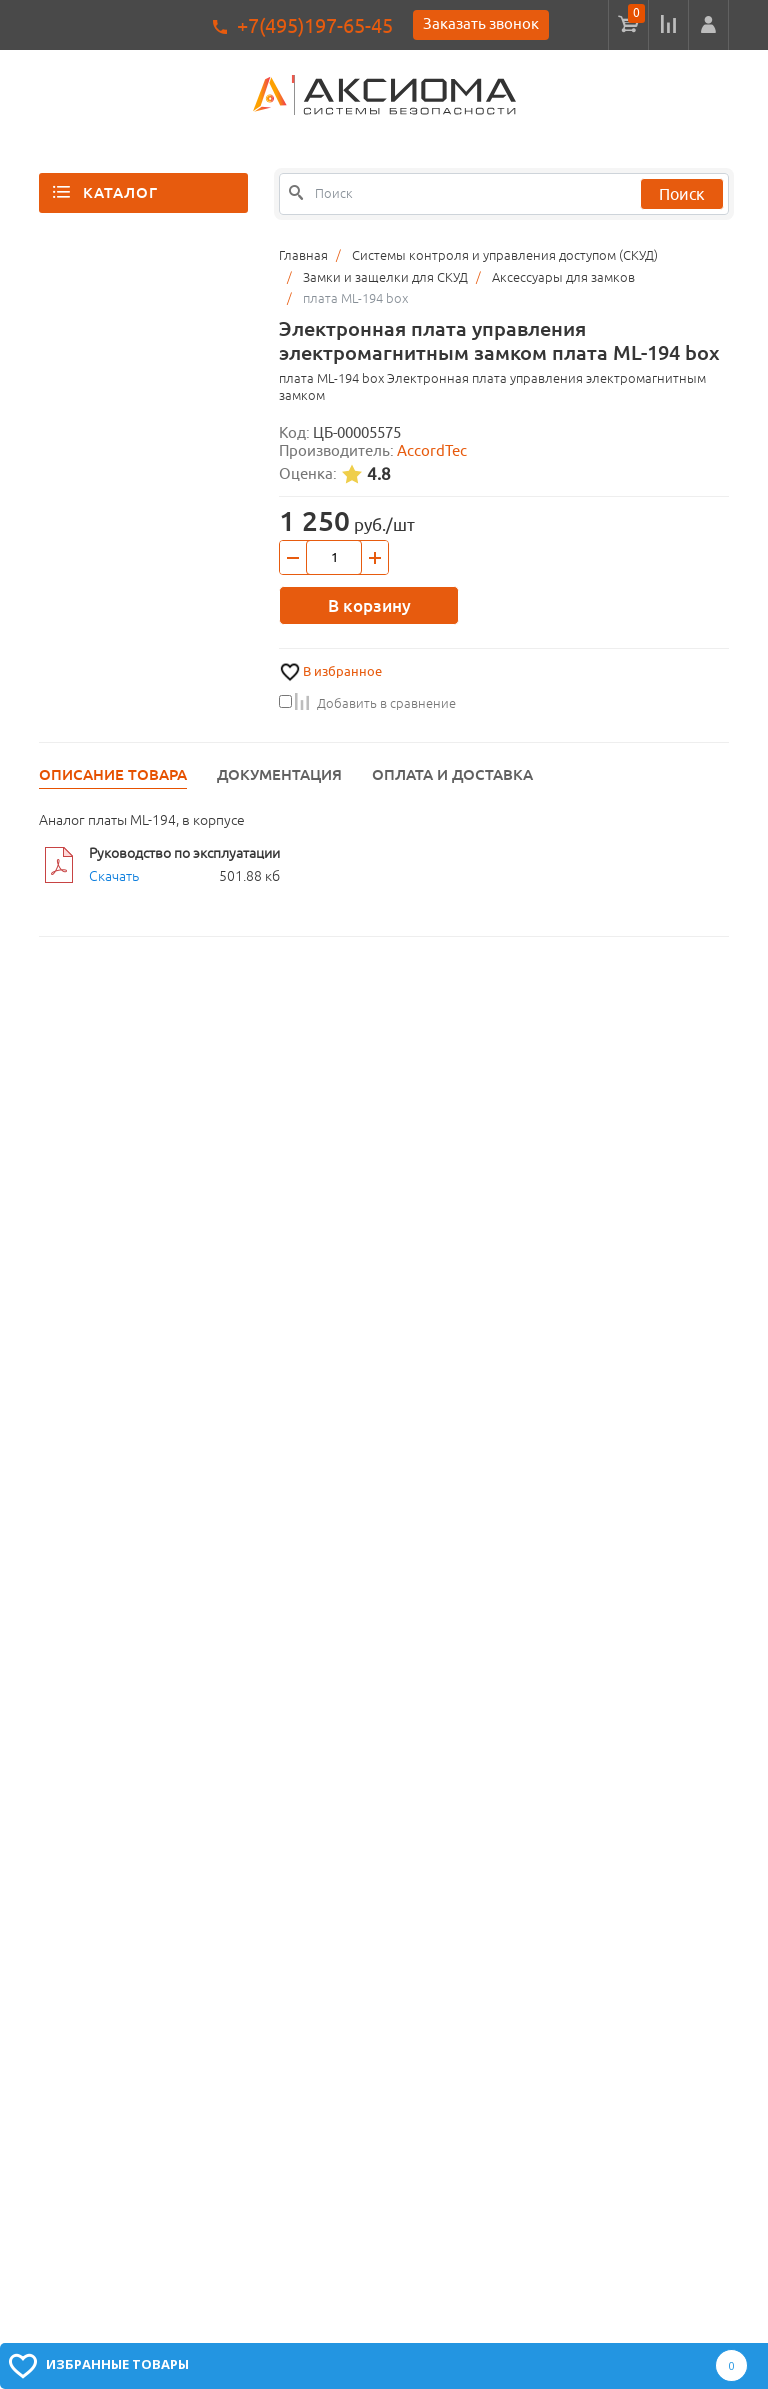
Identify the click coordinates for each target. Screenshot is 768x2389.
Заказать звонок (481, 23)
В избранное (342, 671)
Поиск (682, 194)
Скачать (114, 876)
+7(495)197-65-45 (315, 25)
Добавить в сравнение (367, 703)
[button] (708, 25)
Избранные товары (117, 2364)
